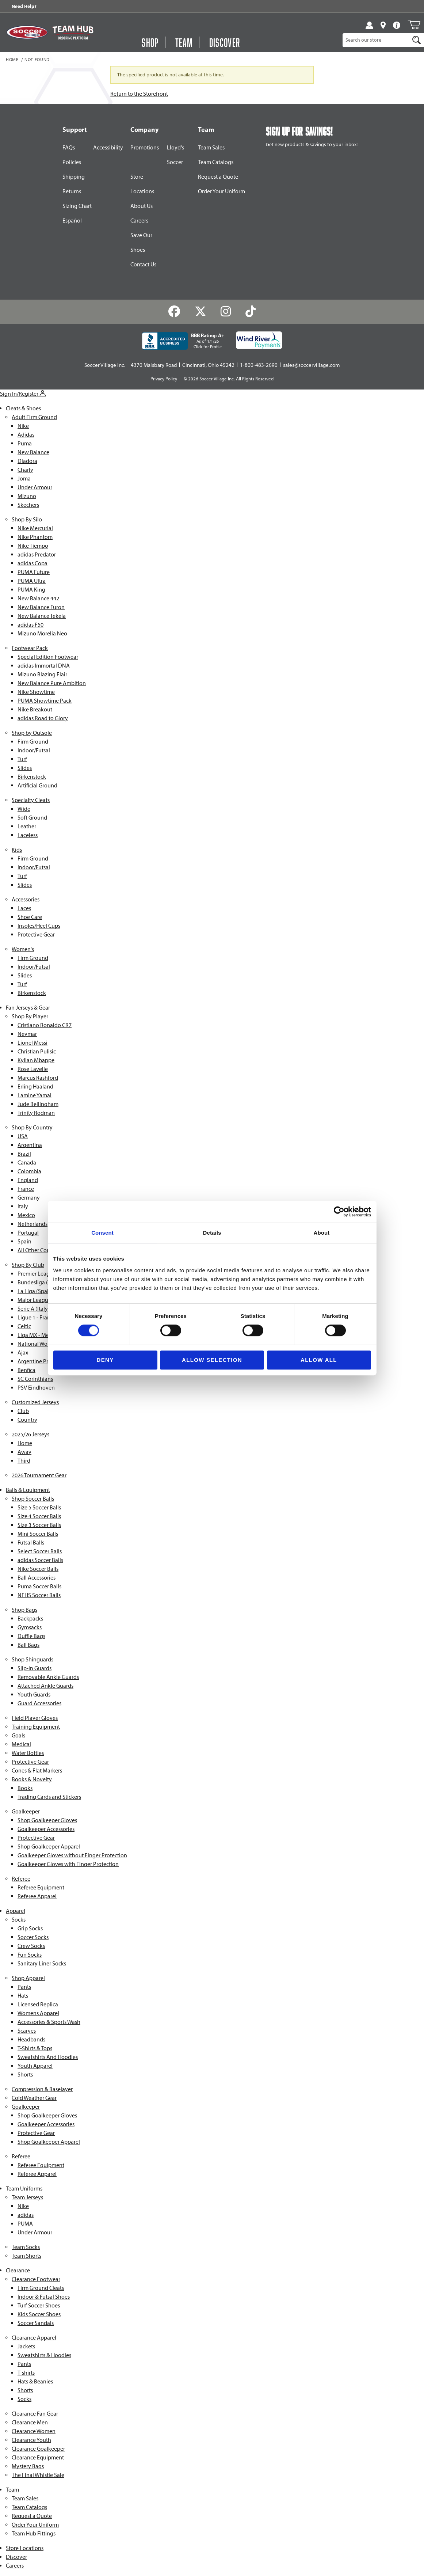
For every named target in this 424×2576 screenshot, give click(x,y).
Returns (71, 191)
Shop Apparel (28, 1978)
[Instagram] (225, 311)
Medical (21, 1744)
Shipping (73, 176)
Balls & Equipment (28, 1489)
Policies (71, 162)
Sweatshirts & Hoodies (44, 2355)
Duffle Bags (31, 1636)
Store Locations (142, 184)
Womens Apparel (38, 2013)
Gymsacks (30, 1627)
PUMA (25, 2223)
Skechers (28, 504)
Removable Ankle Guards (48, 1676)
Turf (22, 759)
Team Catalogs (215, 162)
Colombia (29, 1171)
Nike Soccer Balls (38, 1568)
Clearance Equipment (38, 2457)
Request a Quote (218, 176)
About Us (141, 205)
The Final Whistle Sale (38, 2474)
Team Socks (26, 2246)
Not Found (37, 60)
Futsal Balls (31, 1542)
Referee (21, 1878)
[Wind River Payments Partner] (259, 340)
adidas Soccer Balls (40, 1560)
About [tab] (322, 1233)
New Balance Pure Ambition (52, 683)
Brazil (24, 1153)
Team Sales (211, 147)
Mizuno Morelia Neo (42, 633)
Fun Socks (30, 1954)
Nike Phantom (35, 536)
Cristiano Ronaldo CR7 (45, 1025)
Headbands (31, 2039)
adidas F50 (30, 624)
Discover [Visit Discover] (225, 42)
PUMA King (31, 589)
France (26, 1188)
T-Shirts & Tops (35, 2048)
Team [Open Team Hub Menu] (184, 42)
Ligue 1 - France (37, 1317)
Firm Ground (33, 741)
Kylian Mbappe (36, 1060)
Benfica (26, 1370)
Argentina (30, 1144)
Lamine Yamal (34, 1095)
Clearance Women (34, 2431)
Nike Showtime (36, 691)
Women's (23, 949)
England (28, 1180)
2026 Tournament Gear (39, 1475)
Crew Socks (31, 1945)
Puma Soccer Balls (39, 1586)
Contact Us (143, 264)
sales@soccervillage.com (311, 365)
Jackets (26, 2346)
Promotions (144, 147)
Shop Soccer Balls (33, 1498)
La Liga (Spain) (36, 1291)
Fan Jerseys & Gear (28, 1007)
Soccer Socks (33, 1937)
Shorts (25, 2074)
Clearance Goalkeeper (38, 2448)
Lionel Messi (32, 1042)
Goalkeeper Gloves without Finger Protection (72, 1855)
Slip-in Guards (34, 1668)
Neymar (27, 1033)
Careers (139, 220)
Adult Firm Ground (34, 417)
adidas (26, 2214)
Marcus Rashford (38, 1077)
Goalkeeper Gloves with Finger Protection (68, 1864)
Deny (105, 1360)
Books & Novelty (32, 1779)
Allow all (319, 1360)
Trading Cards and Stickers (49, 1796)
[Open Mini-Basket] (414, 24)
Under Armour (35, 487)
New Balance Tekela (42, 615)
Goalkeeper (26, 1811)
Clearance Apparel (34, 2337)
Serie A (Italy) (34, 1308)
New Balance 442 (38, 598)
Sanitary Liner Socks (42, 1963)
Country (27, 1419)
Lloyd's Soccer (175, 155)
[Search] (416, 40)
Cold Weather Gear (34, 2097)
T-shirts (26, 2372)
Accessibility (108, 147)
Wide (24, 808)
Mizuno (27, 496)
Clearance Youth (31, 2439)
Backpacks (30, 1618)
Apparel (15, 1910)
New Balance (33, 452)
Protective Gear (36, 934)
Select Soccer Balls (40, 1551)
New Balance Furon (41, 607)
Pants (24, 1986)
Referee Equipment (41, 1887)
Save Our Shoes (141, 242)
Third (24, 1460)
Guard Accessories (39, 1703)
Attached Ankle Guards (45, 1685)
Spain (24, 1241)
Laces (24, 908)
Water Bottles (28, 1752)
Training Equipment (36, 1726)
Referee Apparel (37, 1896)
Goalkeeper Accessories (46, 1828)
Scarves (27, 2030)
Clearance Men (30, 2422)
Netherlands (32, 1223)
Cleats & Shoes (23, 408)
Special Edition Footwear (48, 656)
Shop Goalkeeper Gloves (47, 1820)
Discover (16, 2556)
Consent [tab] (102, 1233)
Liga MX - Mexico (38, 1334)
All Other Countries (41, 1250)
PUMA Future (34, 572)
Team (12, 2489)
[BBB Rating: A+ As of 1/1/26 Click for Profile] (183, 341)
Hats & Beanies (35, 2381)
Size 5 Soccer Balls (39, 1507)
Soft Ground (32, 817)
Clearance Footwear (36, 2279)
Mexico (26, 1215)
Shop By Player (30, 1016)
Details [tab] (212, 1233)
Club (23, 1410)
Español (72, 220)
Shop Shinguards (32, 1659)
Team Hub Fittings (34, 2533)
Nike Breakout (35, 709)
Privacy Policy (163, 378)
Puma (25, 443)
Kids (17, 849)
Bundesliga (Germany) (45, 1282)
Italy (23, 1206)
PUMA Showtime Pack (45, 700)
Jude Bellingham (38, 1104)
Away (24, 1451)
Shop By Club (28, 1264)
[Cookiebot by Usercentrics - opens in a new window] (339, 1211)
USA (23, 1136)
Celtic (24, 1326)
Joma (24, 478)
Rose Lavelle (33, 1068)
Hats (23, 1995)
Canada (27, 1162)
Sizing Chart (77, 205)
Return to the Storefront (139, 93)
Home (12, 60)
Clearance (18, 2270)
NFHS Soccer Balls (39, 1595)
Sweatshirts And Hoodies (48, 2056)
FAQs (68, 147)
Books (25, 1788)
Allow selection (212, 1360)
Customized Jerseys (35, 1402)
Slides (25, 767)
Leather (27, 826)
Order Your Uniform (221, 191)
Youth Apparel (35, 2065)
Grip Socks (30, 1928)
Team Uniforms (24, 2188)
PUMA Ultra (32, 580)
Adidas (26, 434)
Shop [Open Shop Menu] (150, 42)
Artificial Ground (37, 785)
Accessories (25, 899)
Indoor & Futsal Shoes (44, 2296)
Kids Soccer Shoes (39, 2314)
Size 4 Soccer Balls (39, 1516)
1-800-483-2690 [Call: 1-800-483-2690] (259, 365)
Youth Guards (34, 1694)
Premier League (37, 1273)
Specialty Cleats (31, 800)
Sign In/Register (23, 393)
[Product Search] (376, 40)
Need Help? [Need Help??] (24, 6)
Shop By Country (32, 1127)
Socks (19, 1919)
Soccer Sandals (36, 2322)
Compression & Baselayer (42, 2089)
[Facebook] (174, 311)
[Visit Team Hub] (73, 32)
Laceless (28, 835)
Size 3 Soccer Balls (39, 1524)
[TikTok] (250, 311)
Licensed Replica (38, 2004)
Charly (25, 469)
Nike (23, 425)
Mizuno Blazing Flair (42, 674)
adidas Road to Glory (43, 718)
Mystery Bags (28, 2466)
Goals (18, 1735)
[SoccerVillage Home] (27, 32)
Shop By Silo (27, 519)
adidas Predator (37, 554)
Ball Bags (28, 1644)
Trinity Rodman (36, 1112)
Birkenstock (32, 776)
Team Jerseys (27, 2197)
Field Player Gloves (35, 1717)
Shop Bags (24, 1609)
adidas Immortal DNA (44, 665)
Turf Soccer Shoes (39, 2305)
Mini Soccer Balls (38, 1533)
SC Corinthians (35, 1378)
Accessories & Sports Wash (49, 2021)
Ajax (23, 1352)
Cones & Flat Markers (37, 1770)
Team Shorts (26, 2255)
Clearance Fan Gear (35, 2413)
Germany (29, 1197)
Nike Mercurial (35, 528)
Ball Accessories (37, 1577)
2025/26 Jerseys (30, 1434)
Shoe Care (30, 916)
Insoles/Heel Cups (39, 925)
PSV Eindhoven (36, 1387)
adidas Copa (32, 563)
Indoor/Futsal (34, 750)
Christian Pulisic (37, 1051)
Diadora (27, 460)
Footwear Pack (30, 648)
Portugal (28, 1232)
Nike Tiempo (33, 545)
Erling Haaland (35, 1086)
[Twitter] (200, 311)
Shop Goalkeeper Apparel (49, 1846)
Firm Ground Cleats (41, 2287)
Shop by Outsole (32, 732)
